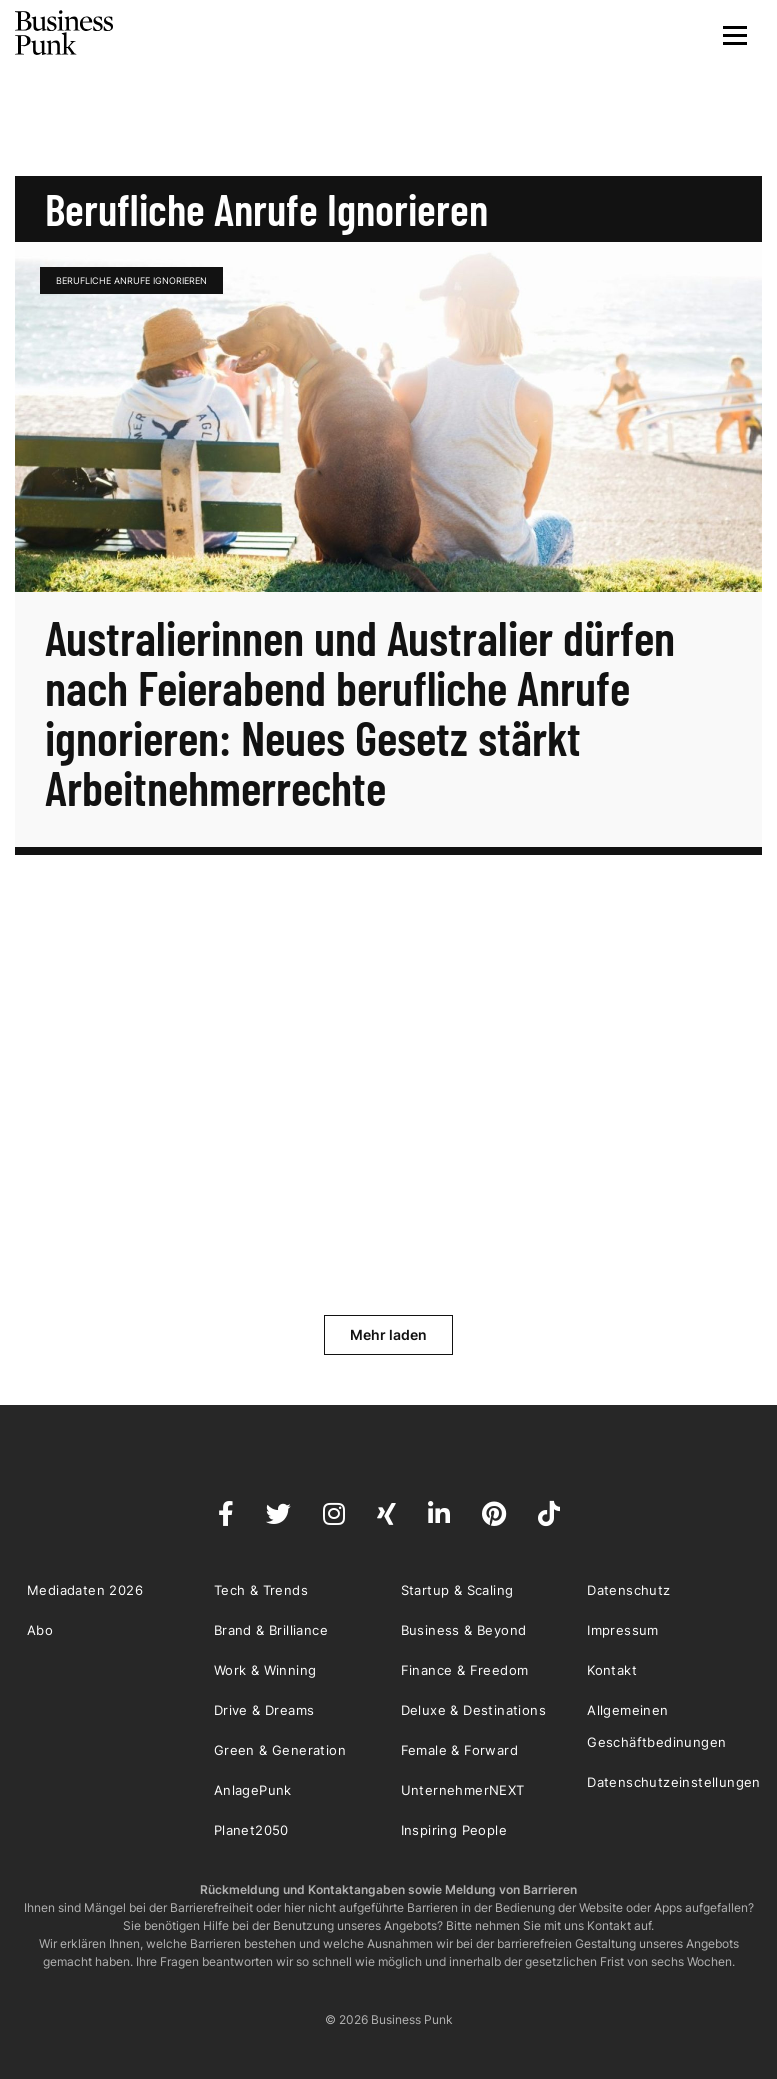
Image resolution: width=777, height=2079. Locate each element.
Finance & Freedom (465, 1670)
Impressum (623, 1630)
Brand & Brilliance (271, 1630)
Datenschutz (628, 1590)
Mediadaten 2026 (85, 1590)
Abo (40, 1630)
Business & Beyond (464, 1630)
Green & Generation (280, 1750)
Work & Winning (265, 1670)
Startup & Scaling (457, 1590)
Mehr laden (388, 1334)
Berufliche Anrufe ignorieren (131, 280)
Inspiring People (454, 1830)
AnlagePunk (253, 1790)
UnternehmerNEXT (463, 1790)
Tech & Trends (261, 1590)
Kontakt (612, 1670)
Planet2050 (251, 1830)
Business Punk (65, 33)
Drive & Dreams (264, 1710)
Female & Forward (459, 1750)
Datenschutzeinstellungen (674, 1782)
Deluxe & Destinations (473, 1710)
